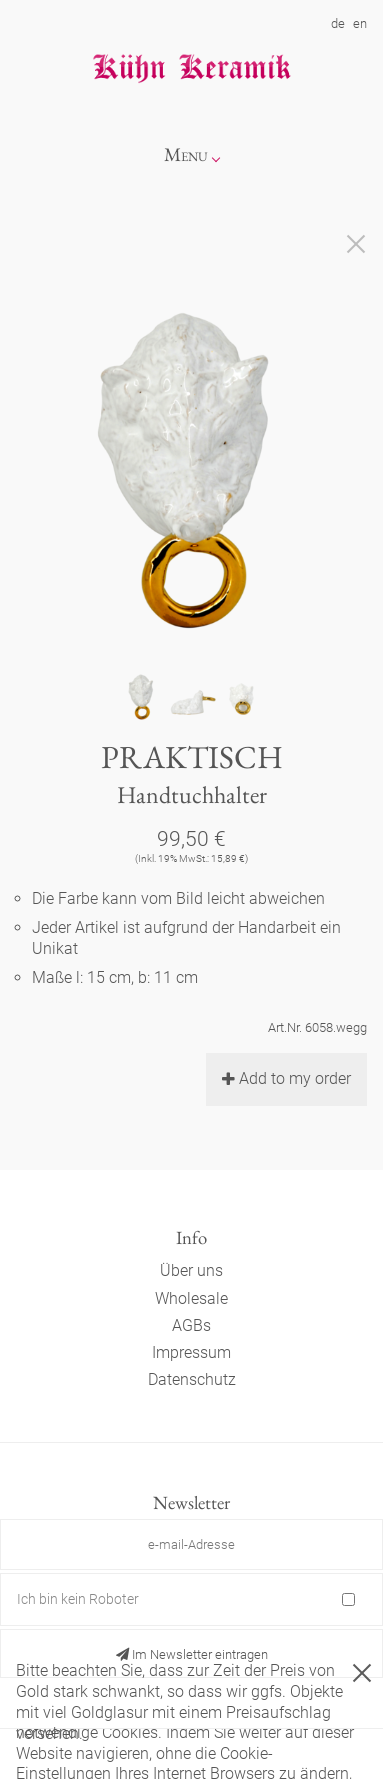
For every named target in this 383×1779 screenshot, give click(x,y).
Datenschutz (192, 1379)
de (338, 23)
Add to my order (286, 1078)
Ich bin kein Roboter (78, 1599)
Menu (186, 154)
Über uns (191, 1270)
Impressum (191, 1352)
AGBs (191, 1325)
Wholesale (191, 1298)
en (360, 23)
